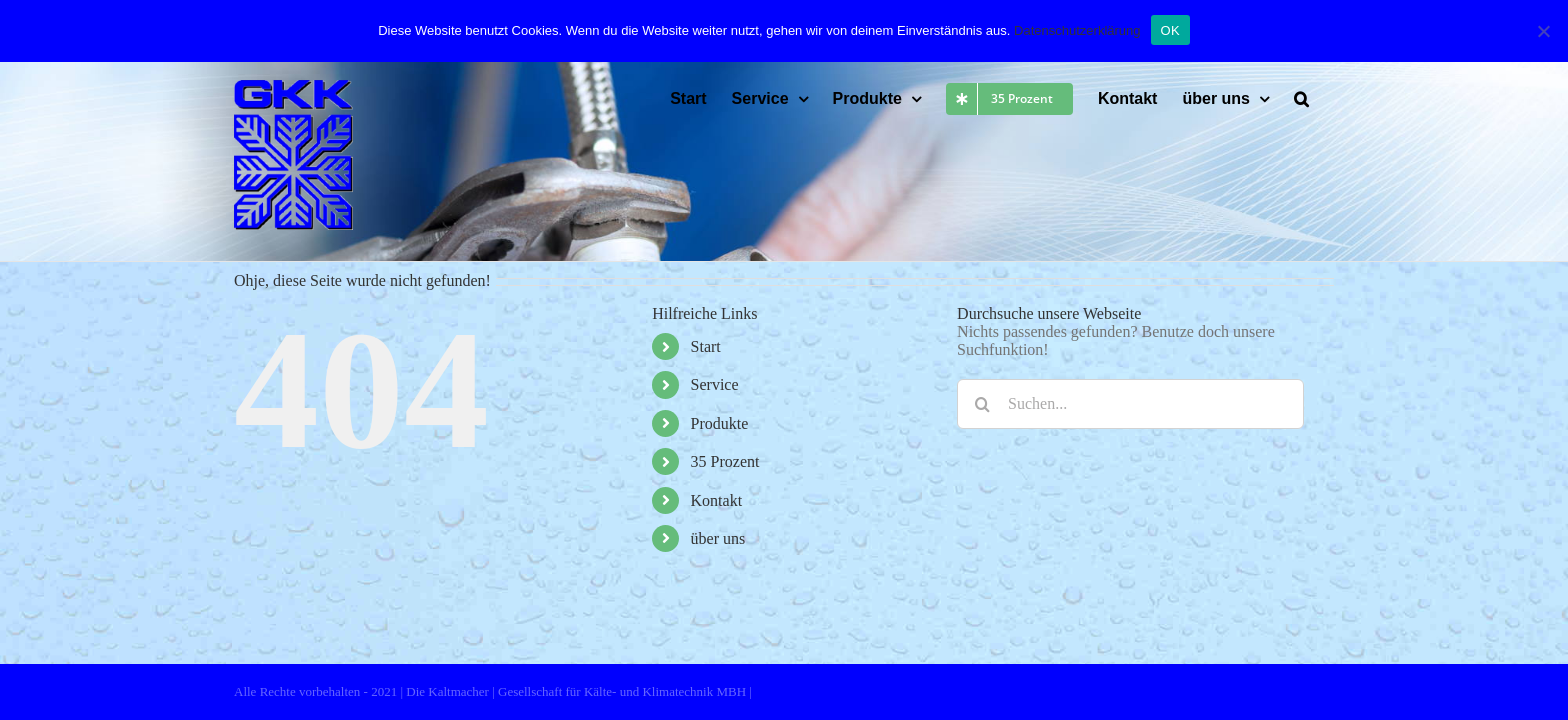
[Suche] (982, 404)
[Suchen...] (1130, 404)
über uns (718, 538)
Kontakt (717, 500)
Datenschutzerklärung (1077, 30)
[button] (1326, 99)
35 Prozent (725, 461)
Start (706, 346)
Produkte (720, 423)
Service (715, 384)
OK (1170, 30)
